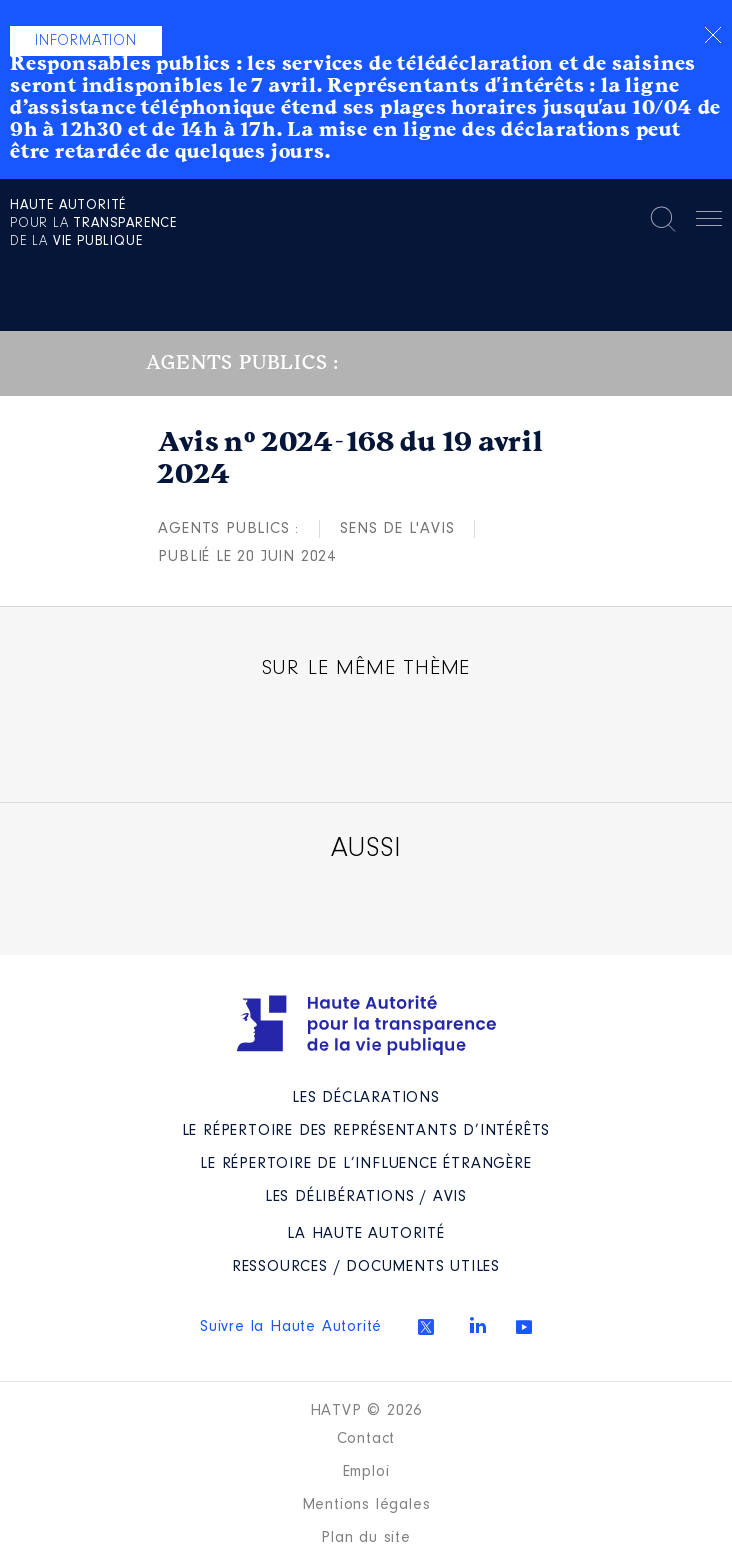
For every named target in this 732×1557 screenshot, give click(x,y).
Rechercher (663, 219)
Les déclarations (366, 1098)
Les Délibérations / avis (366, 1197)
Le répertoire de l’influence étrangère (365, 1164)
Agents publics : (228, 529)
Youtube (524, 1327)
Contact (366, 1439)
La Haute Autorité (366, 1234)
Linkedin (478, 1325)
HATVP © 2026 (366, 1411)
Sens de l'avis (397, 529)
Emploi (366, 1472)
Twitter (426, 1327)
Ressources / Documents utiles (366, 1267)
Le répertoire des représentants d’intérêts (366, 1131)
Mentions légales (366, 1505)
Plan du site (366, 1538)
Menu (709, 222)
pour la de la (93, 224)
